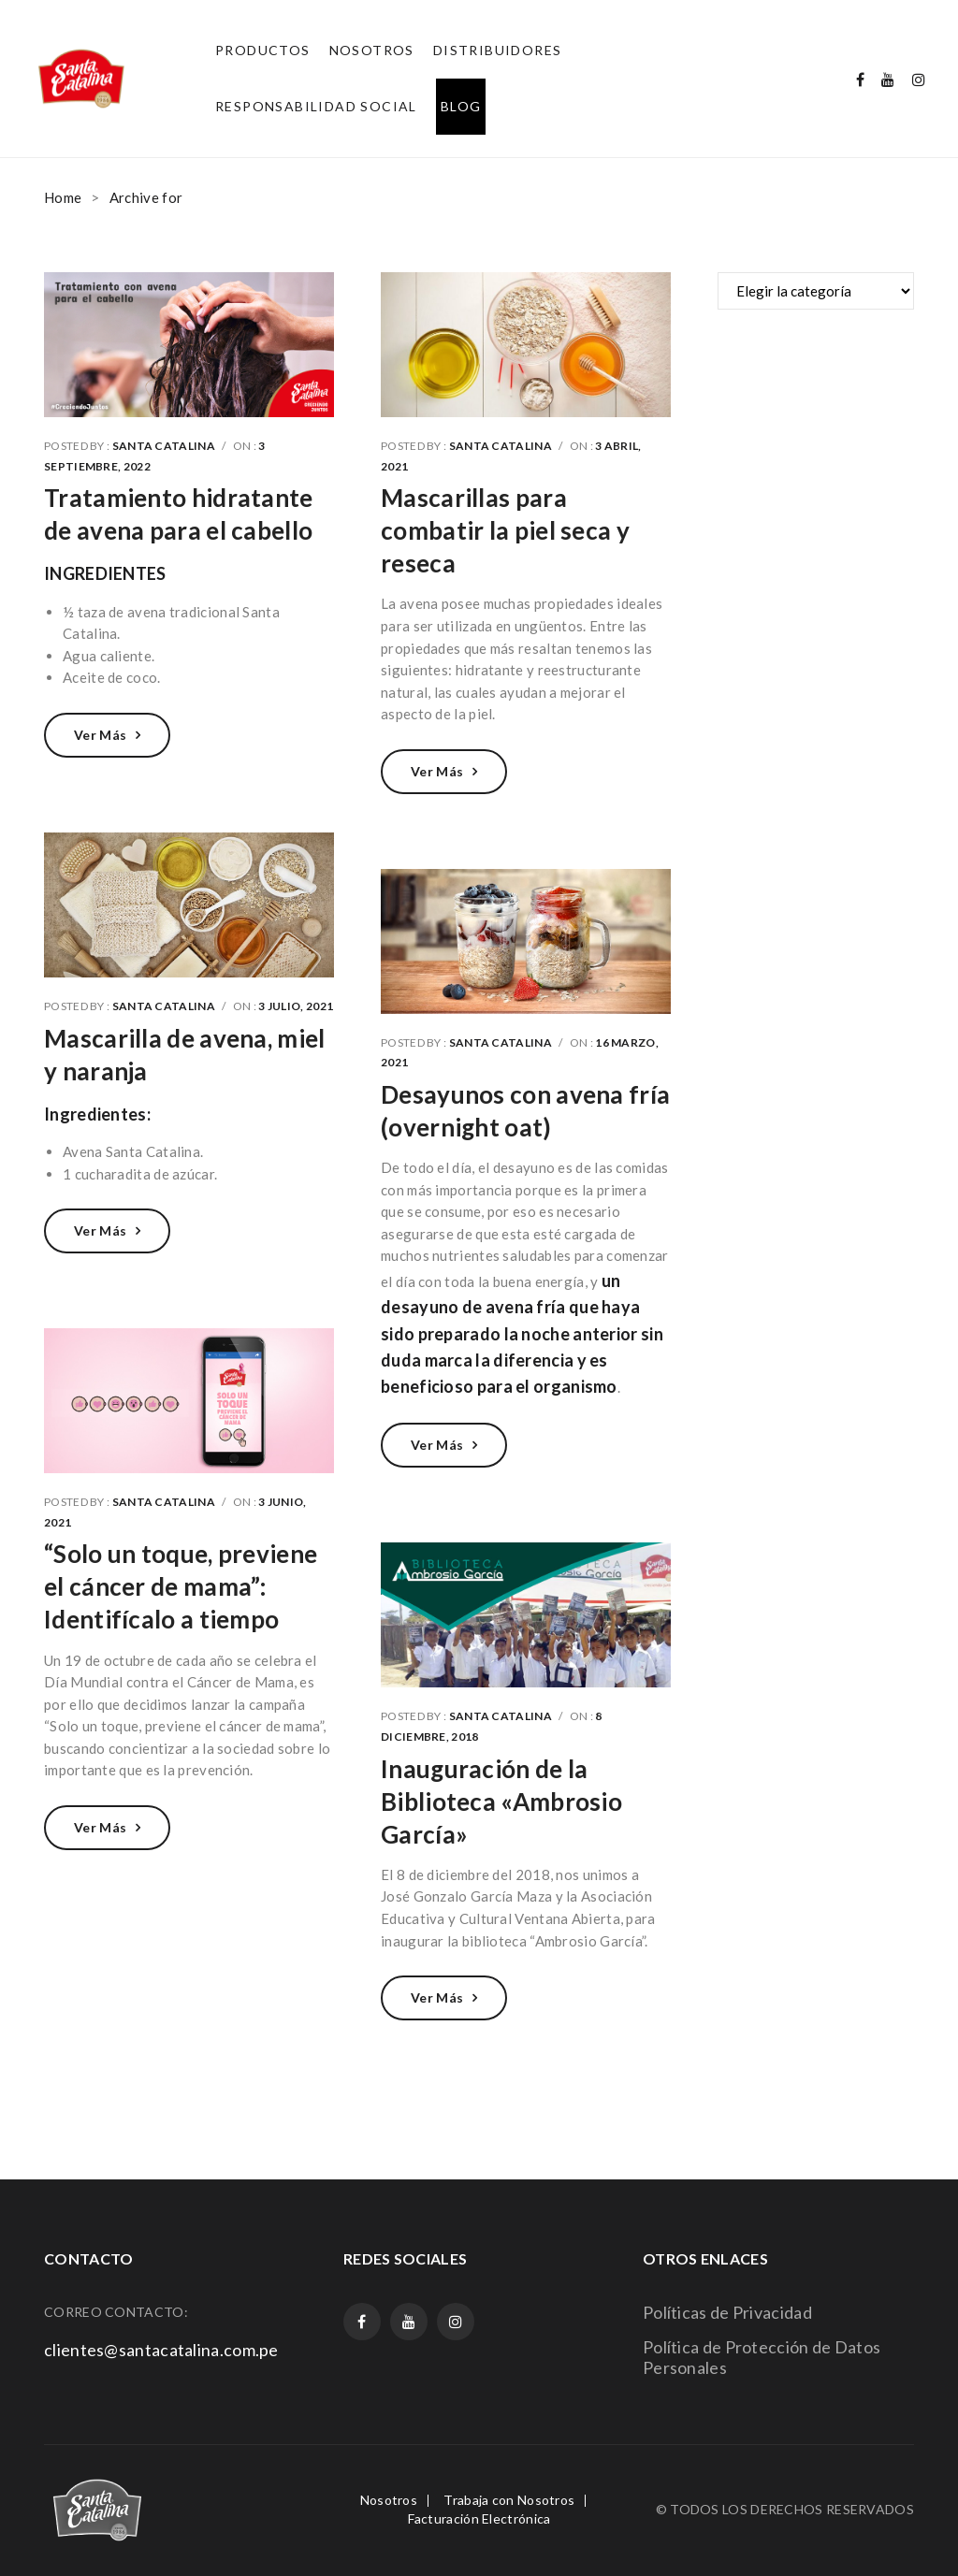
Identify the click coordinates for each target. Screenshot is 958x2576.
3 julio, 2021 (295, 1006)
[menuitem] (263, 50)
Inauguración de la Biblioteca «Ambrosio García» (501, 1801)
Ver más (100, 735)
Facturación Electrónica (479, 2518)
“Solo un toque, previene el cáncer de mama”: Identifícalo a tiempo (180, 1586)
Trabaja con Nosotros (508, 2500)
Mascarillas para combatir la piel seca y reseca (505, 530)
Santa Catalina (163, 446)
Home (62, 197)
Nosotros (388, 2500)
